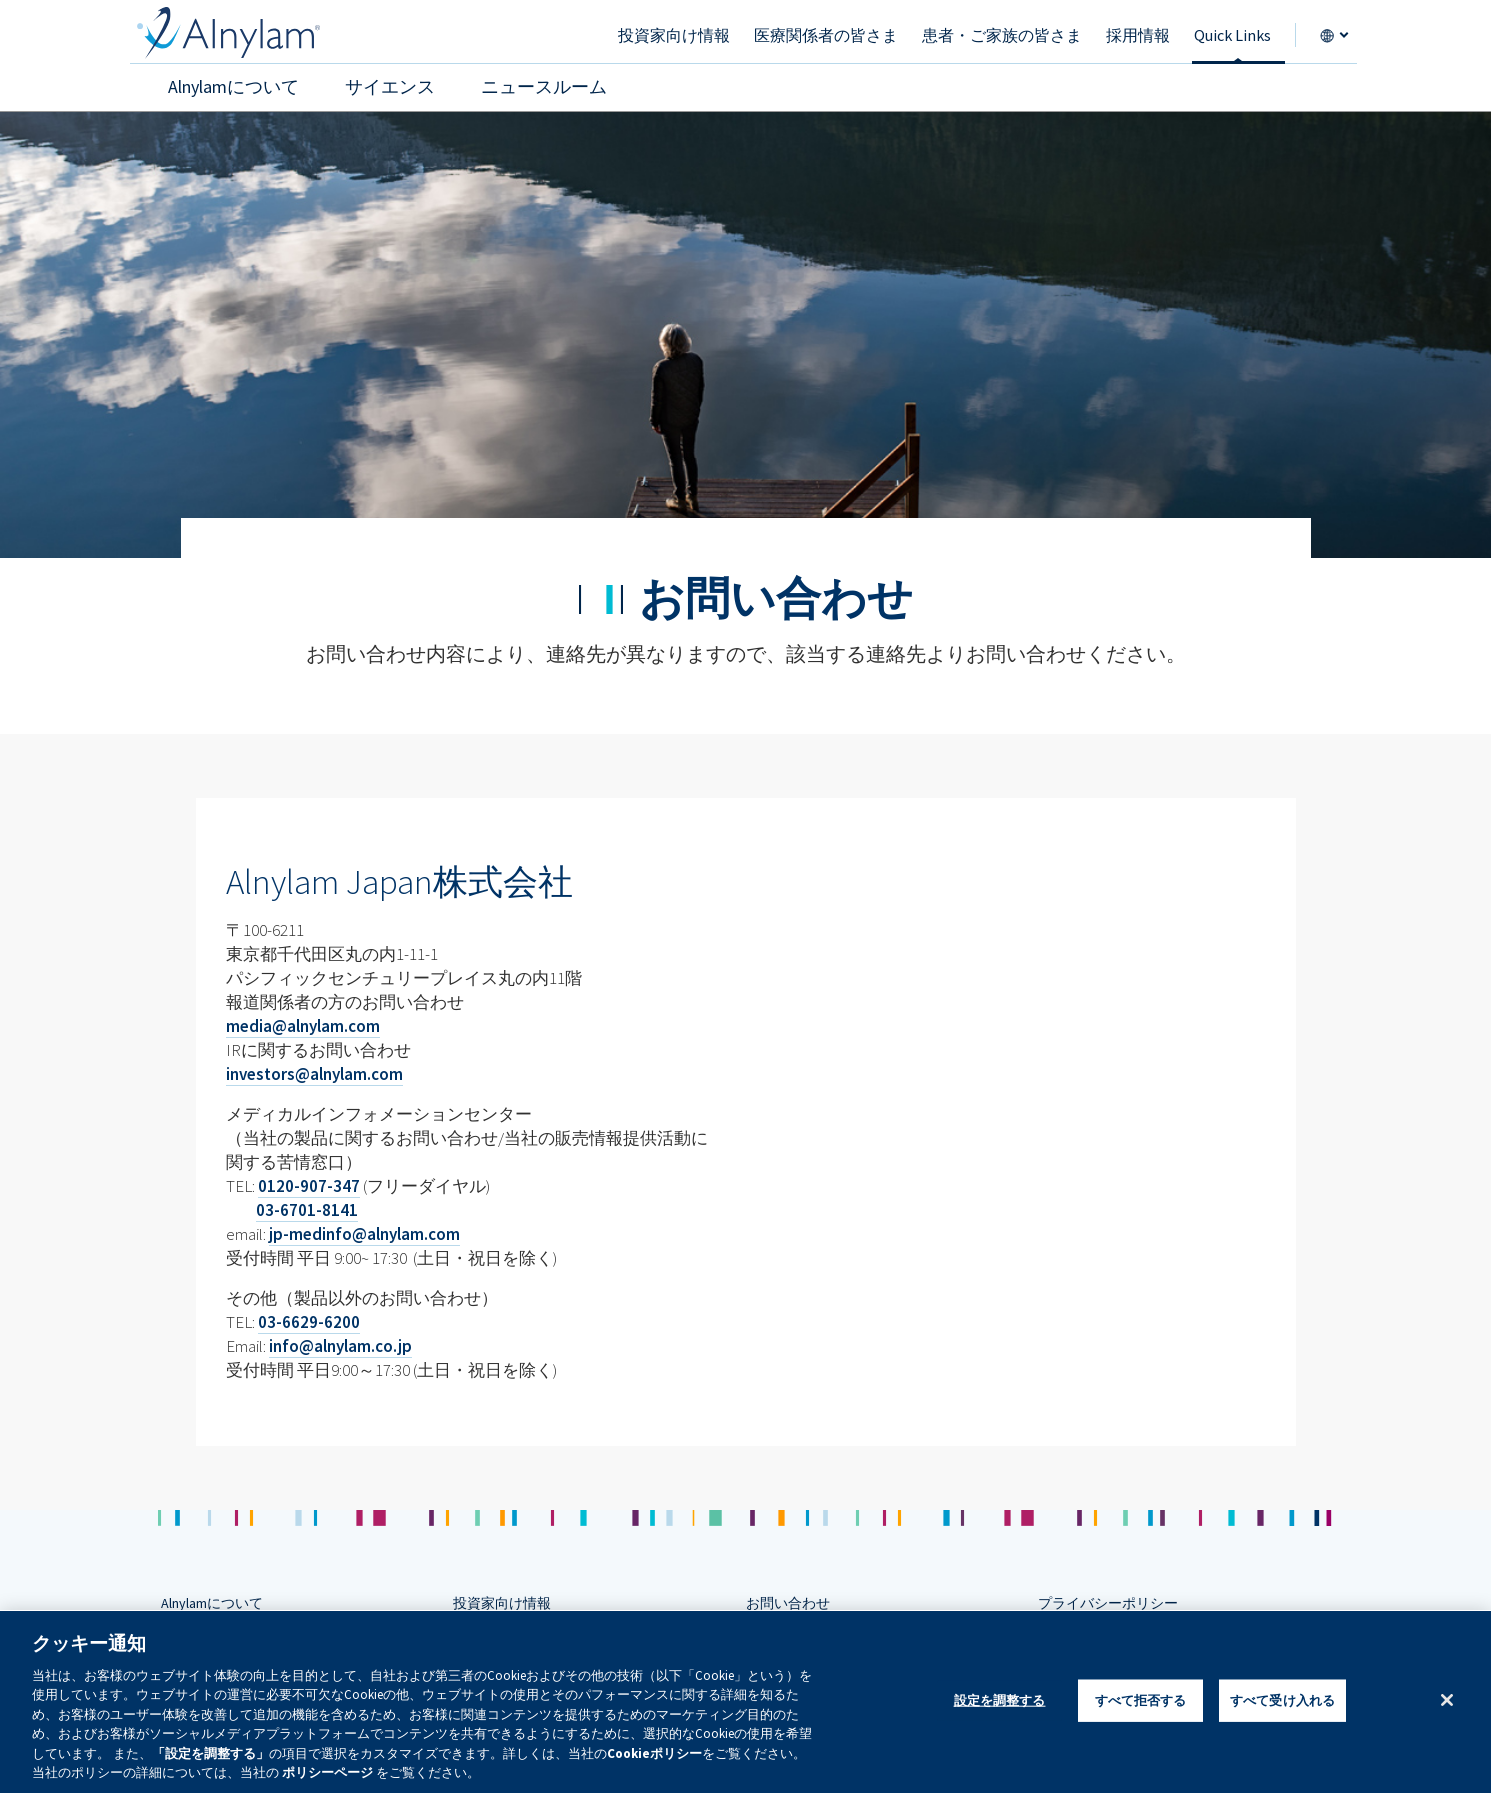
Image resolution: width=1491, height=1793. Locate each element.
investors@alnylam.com (314, 1074)
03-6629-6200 (309, 1322)
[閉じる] (1447, 1700)
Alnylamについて (212, 1603)
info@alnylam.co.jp (340, 1346)
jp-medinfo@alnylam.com (364, 1234)
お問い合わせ (788, 1603)
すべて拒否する (1141, 1700)
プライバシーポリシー (1108, 1603)
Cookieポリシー (654, 1753)
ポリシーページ (327, 1772)
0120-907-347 (309, 1186)
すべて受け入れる (1282, 1700)
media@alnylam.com (303, 1026)
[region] (745, 1702)
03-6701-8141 (307, 1210)
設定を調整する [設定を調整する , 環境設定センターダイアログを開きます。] (1000, 1700)
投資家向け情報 (502, 1603)
